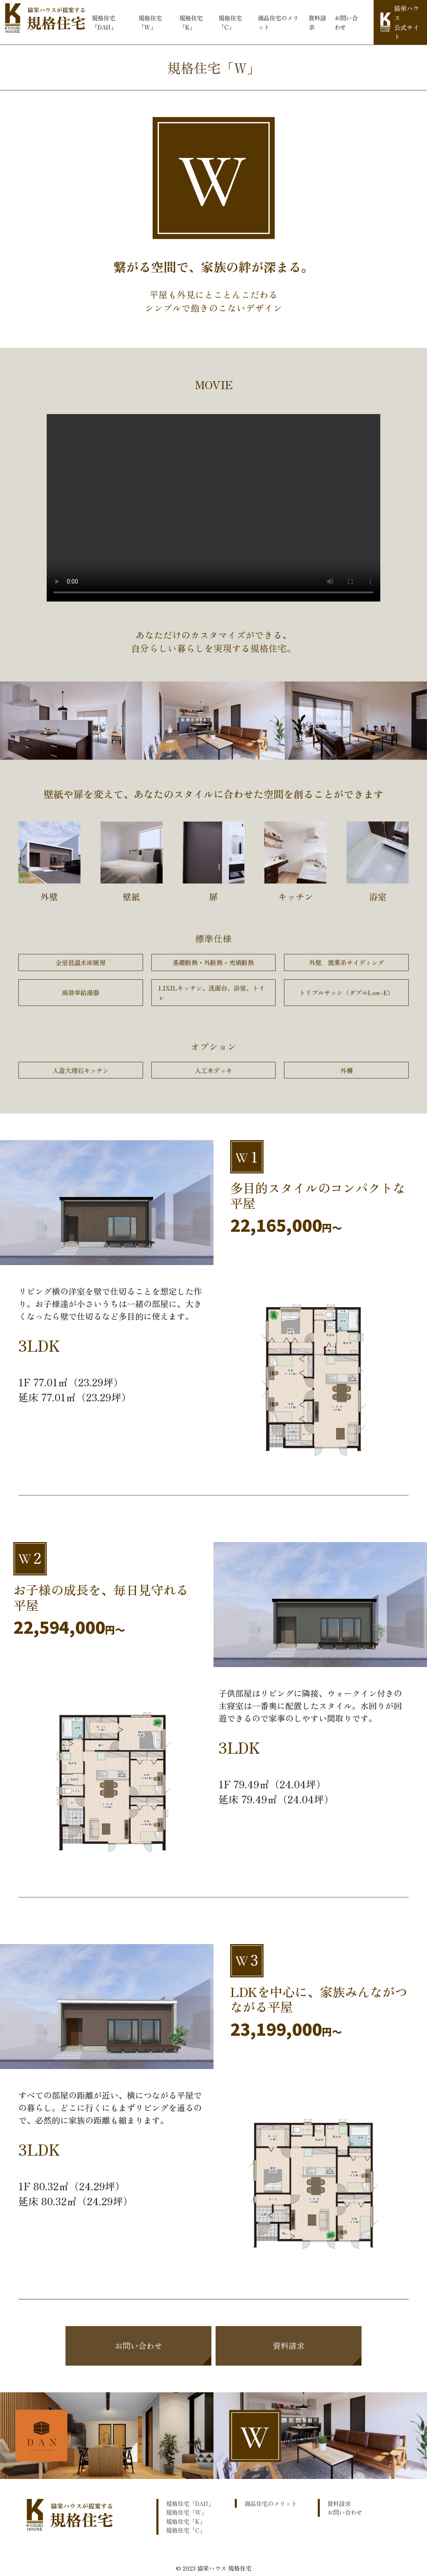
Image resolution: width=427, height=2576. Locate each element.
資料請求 (317, 22)
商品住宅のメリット (278, 22)
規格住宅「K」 (191, 22)
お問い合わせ (346, 22)
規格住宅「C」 (230, 22)
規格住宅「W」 (150, 22)
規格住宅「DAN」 (104, 22)
